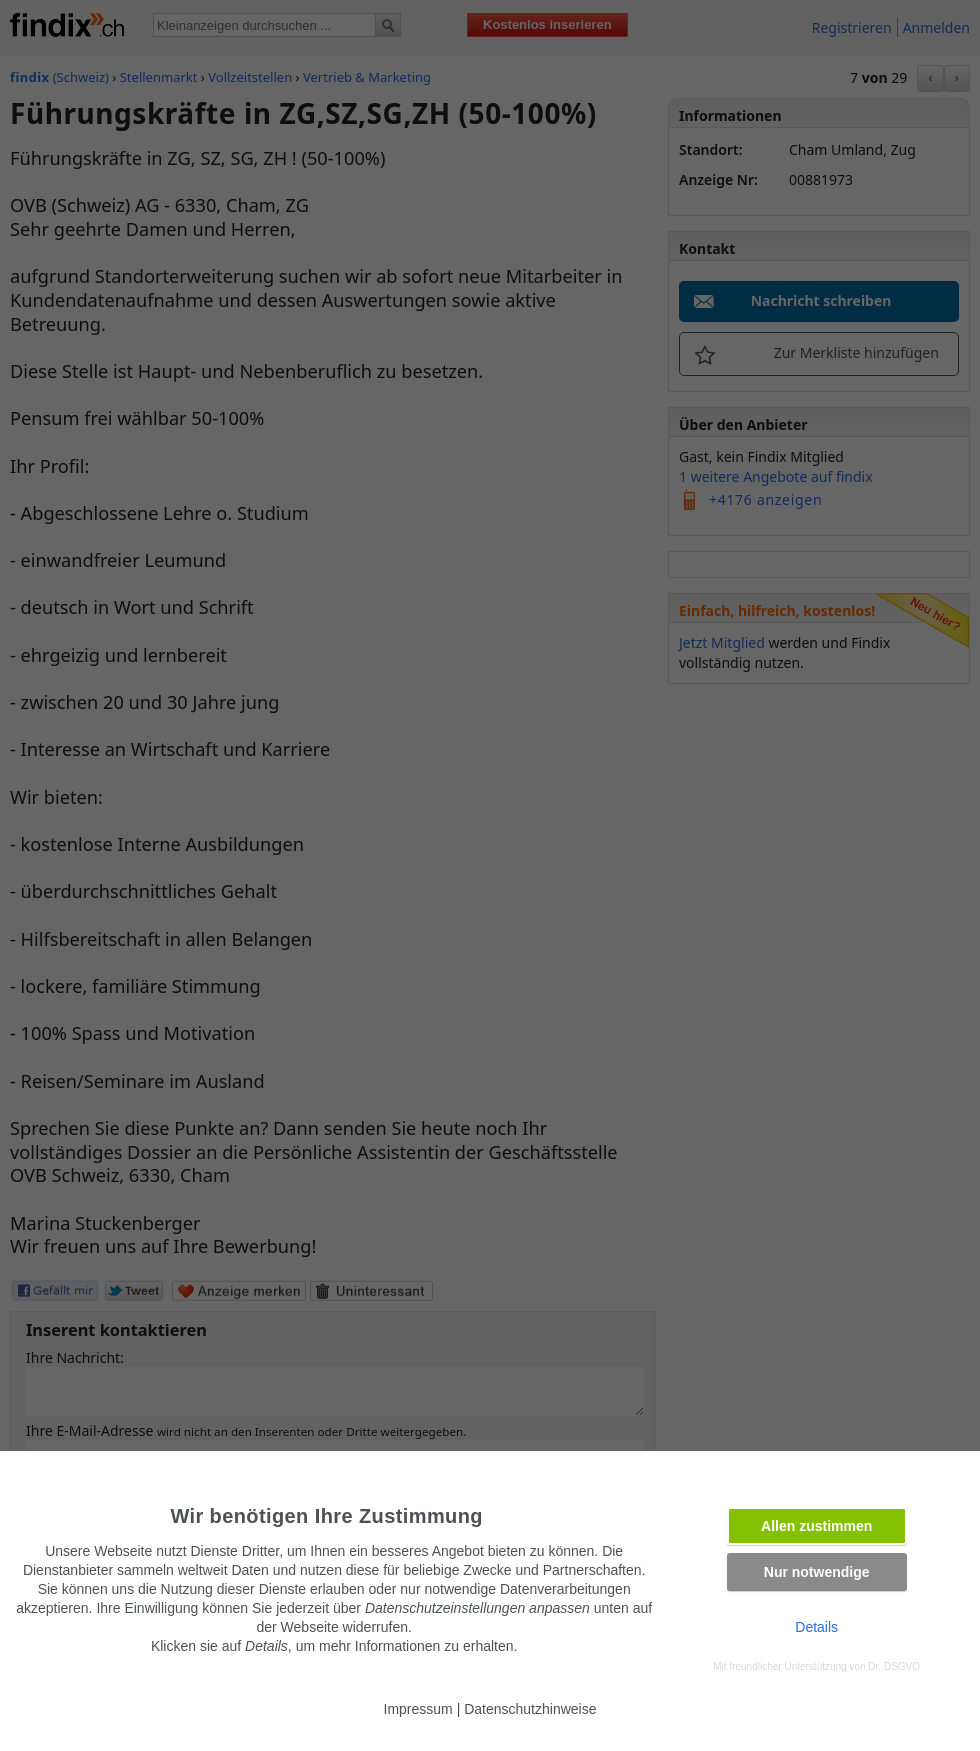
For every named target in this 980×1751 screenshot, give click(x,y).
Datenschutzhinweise (530, 1709)
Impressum (418, 1709)
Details (816, 1627)
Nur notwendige (817, 1572)
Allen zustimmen (816, 1526)
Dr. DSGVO (894, 1666)
